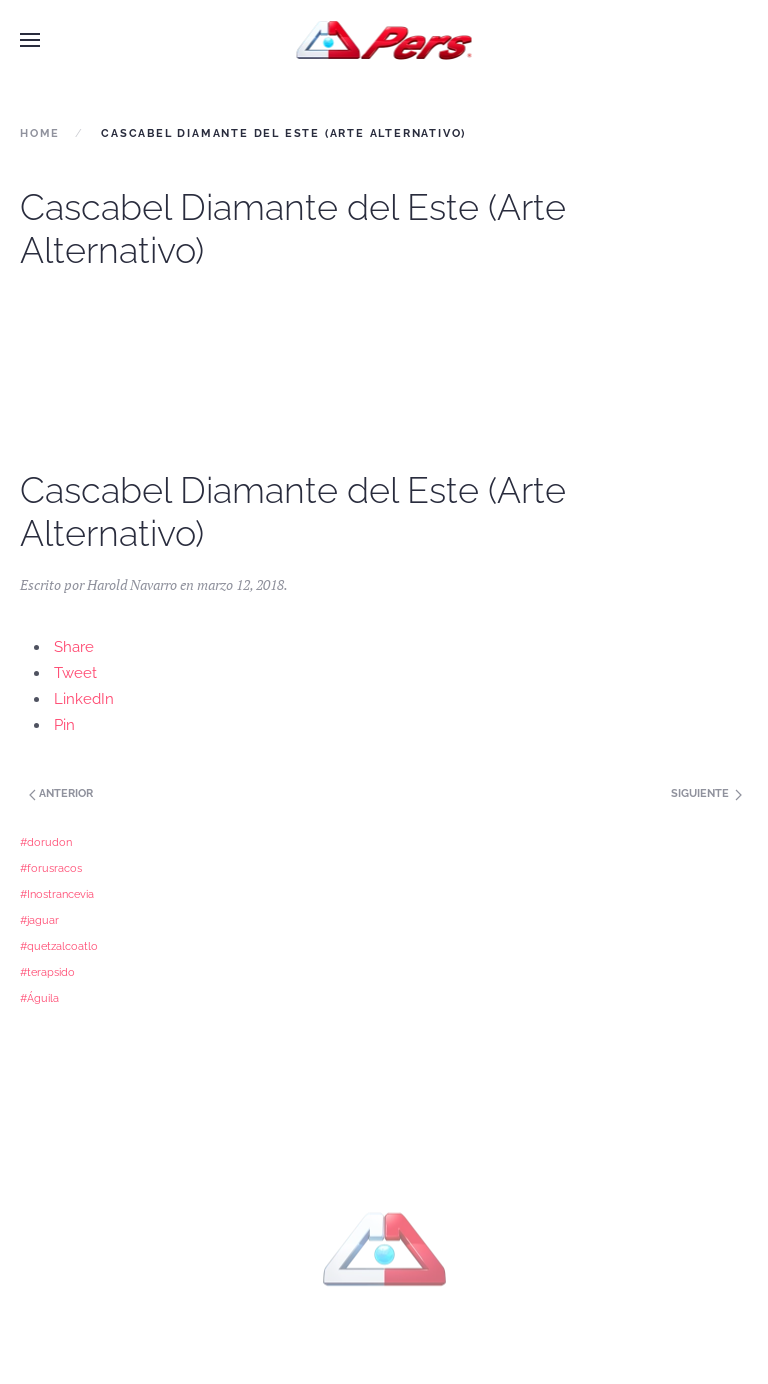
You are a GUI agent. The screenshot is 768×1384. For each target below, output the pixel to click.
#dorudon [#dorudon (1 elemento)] (46, 842)
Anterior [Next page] (59, 793)
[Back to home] (384, 40)
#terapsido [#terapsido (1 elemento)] (47, 972)
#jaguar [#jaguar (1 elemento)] (39, 920)
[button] (30, 40)
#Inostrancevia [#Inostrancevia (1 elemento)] (57, 894)
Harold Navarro (132, 584)
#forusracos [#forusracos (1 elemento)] (51, 868)
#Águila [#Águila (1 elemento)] (39, 998)
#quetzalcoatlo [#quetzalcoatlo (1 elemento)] (59, 946)
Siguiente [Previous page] (706, 793)
